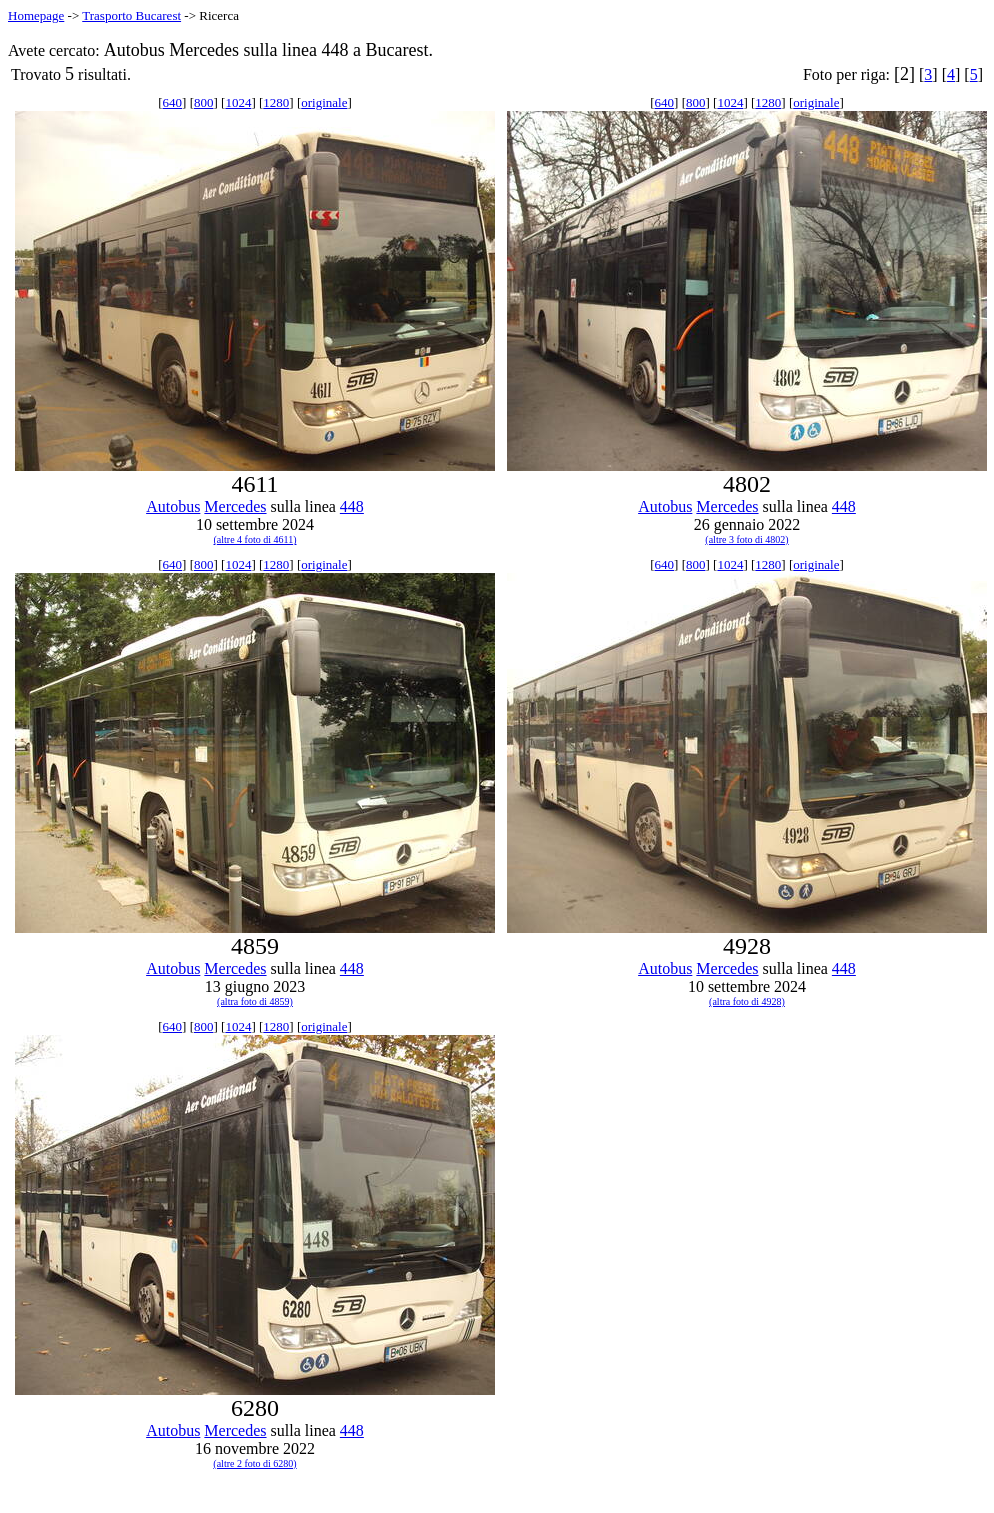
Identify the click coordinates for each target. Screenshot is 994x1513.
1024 (238, 102)
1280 (276, 102)
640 (173, 102)
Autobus (173, 506)
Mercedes (235, 506)
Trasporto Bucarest (131, 15)
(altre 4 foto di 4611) (255, 539)
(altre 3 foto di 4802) (746, 539)
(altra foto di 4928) (747, 1001)
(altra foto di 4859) (255, 1001)
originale (324, 102)
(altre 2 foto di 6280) (254, 1463)
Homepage (36, 15)
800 (204, 102)
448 (352, 506)
